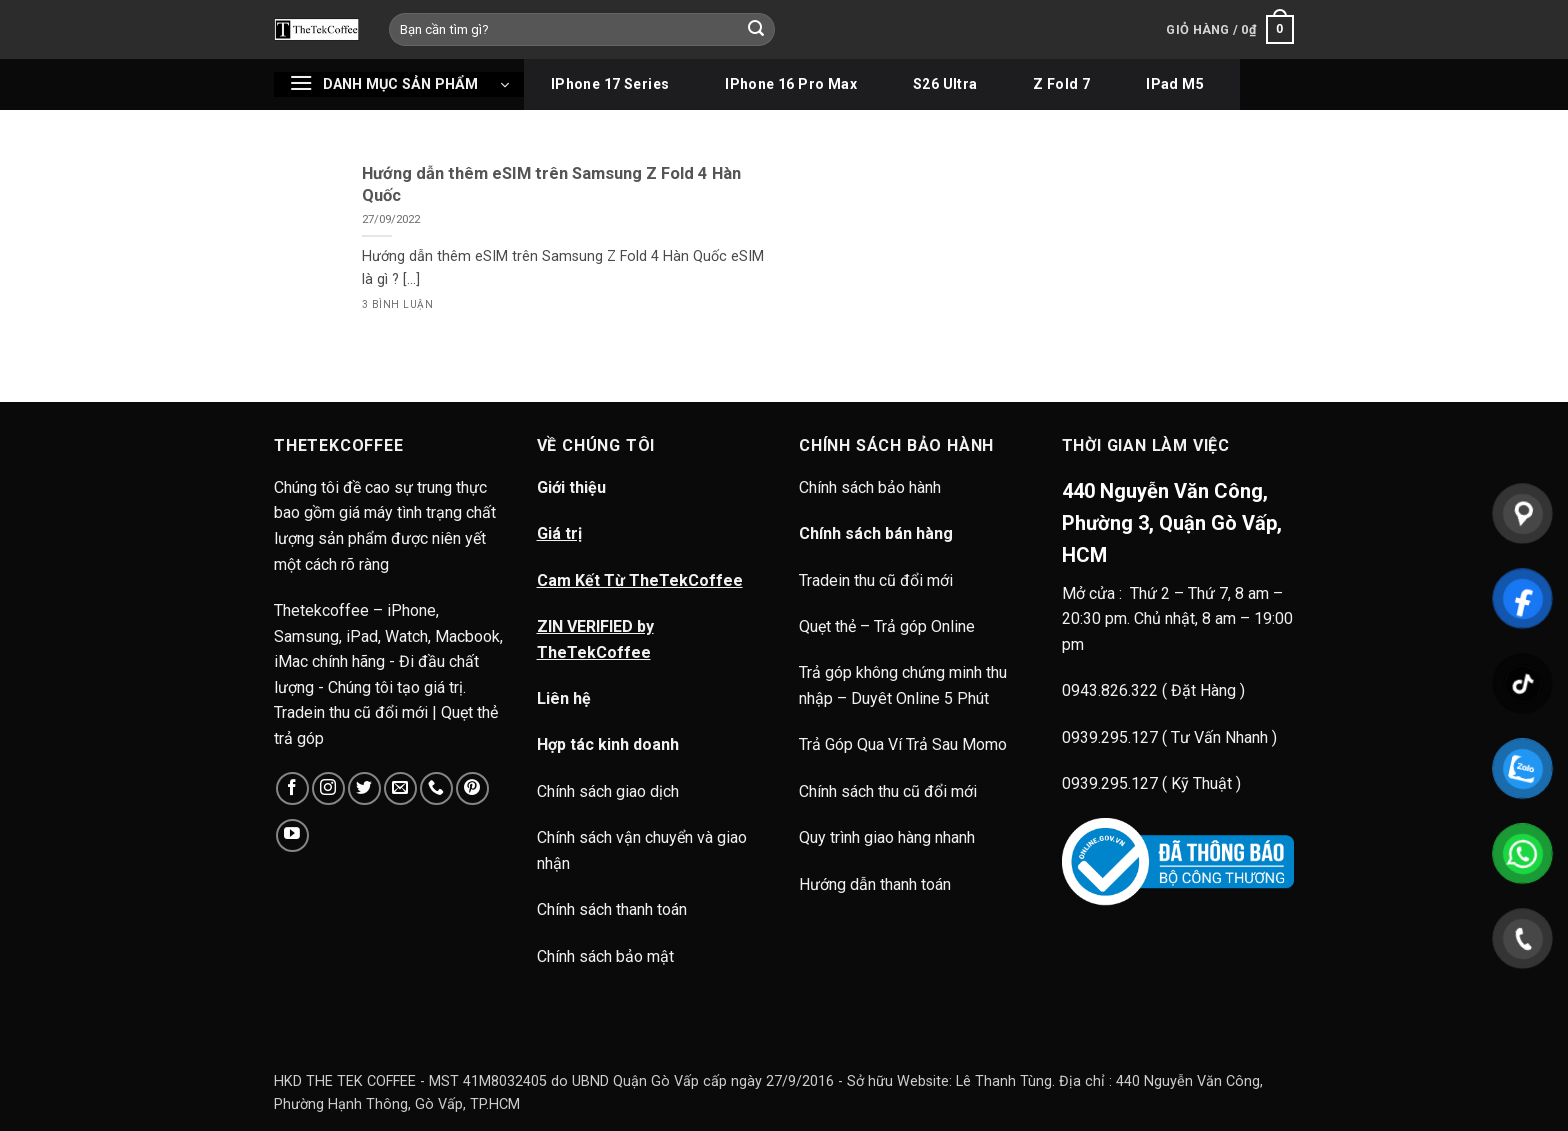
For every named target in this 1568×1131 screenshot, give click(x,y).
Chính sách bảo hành (872, 487)
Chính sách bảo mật (605, 956)
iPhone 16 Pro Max (791, 84)
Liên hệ (564, 698)
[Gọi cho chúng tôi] (436, 788)
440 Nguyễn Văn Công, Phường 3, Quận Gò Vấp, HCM (1172, 523)
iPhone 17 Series (610, 84)
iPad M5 (1175, 84)
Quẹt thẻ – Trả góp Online (887, 626)
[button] (1230, 30)
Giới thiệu (571, 487)
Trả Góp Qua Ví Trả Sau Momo (903, 744)
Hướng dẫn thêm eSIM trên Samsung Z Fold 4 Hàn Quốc (551, 184)
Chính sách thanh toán (612, 909)
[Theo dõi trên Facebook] (292, 788)
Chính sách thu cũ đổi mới (888, 791)
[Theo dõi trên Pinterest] (472, 788)
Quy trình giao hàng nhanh (887, 837)
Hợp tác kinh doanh (608, 744)
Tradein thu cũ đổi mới (876, 580)
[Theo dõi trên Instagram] (328, 788)
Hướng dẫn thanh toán (875, 884)
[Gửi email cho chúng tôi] (400, 788)
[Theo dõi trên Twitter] (364, 788)
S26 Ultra (945, 84)
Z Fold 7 (1061, 84)
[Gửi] (757, 30)
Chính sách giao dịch (608, 791)
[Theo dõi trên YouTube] (292, 835)
